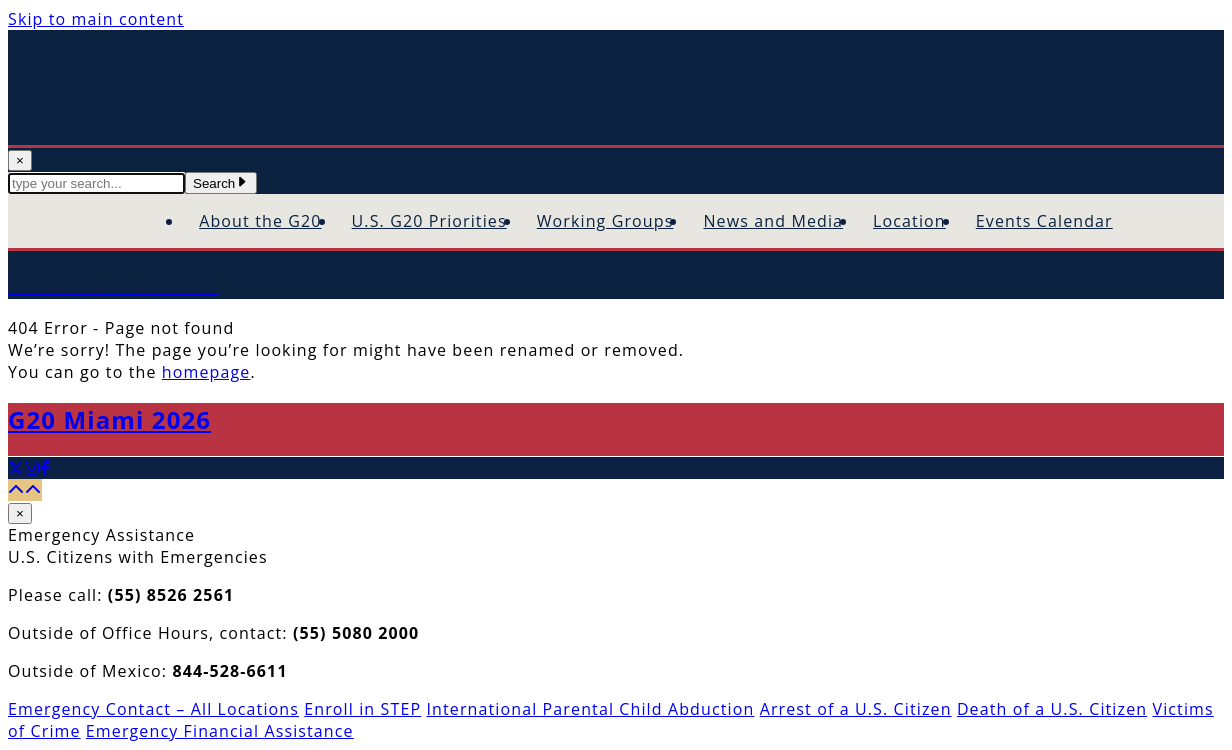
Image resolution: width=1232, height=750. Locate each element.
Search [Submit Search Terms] (221, 183)
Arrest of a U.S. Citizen (856, 709)
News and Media (773, 221)
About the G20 (260, 221)
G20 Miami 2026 (109, 419)
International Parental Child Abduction (590, 709)
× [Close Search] (20, 160)
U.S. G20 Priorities (429, 221)
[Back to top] (25, 490)
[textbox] (96, 183)
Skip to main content (96, 19)
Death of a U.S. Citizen (1052, 709)
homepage (206, 372)
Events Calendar (1044, 221)
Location (909, 221)
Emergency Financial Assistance (220, 731)
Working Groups (605, 221)
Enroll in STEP (362, 709)
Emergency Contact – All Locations (153, 709)
